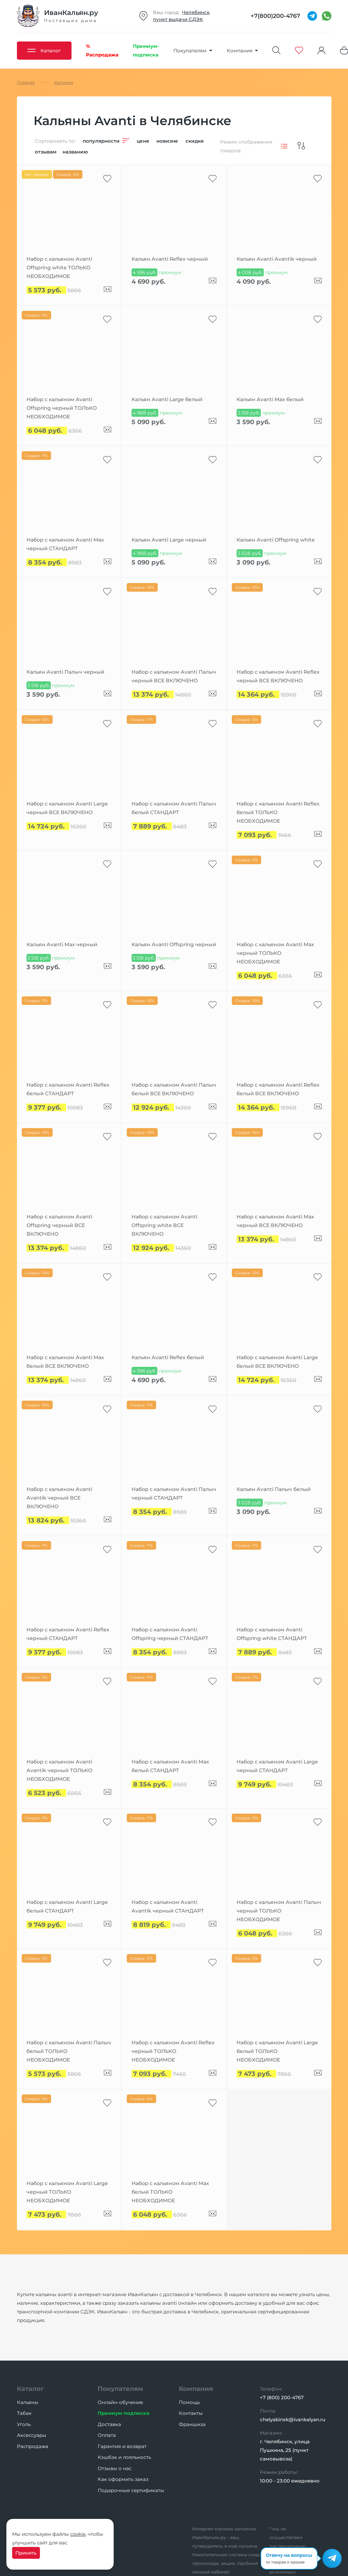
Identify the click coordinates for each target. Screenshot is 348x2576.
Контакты (191, 2413)
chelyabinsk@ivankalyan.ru (292, 2419)
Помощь (189, 2402)
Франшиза (192, 2424)
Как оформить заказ (123, 2479)
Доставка (109, 2424)
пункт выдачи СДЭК (178, 19)
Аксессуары (31, 2435)
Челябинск (196, 12)
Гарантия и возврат (122, 2446)
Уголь (24, 2424)
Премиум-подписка (123, 2413)
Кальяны (27, 2402)
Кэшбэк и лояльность (124, 2457)
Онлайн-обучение (120, 2402)
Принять (26, 2553)
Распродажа (32, 2446)
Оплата (107, 2435)
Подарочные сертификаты (131, 2490)
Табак (24, 2413)
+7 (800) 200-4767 (282, 2397)
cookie (78, 2534)
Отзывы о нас (115, 2468)
